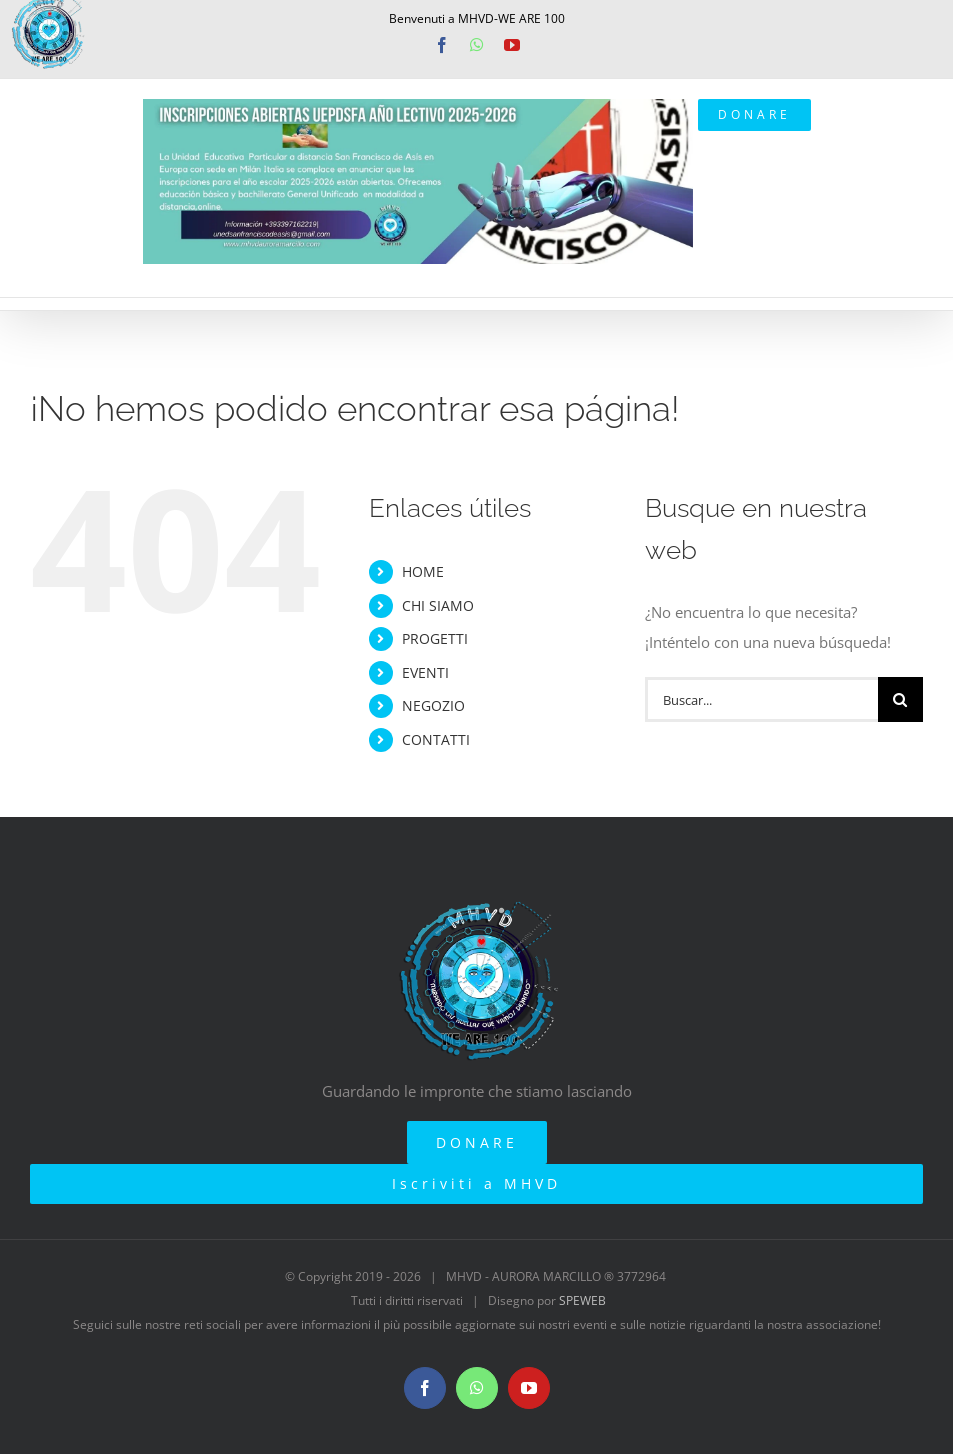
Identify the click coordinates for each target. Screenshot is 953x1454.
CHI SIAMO (438, 605)
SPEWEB (582, 1300)
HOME (423, 571)
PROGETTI (435, 638)
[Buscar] (900, 699)
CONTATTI (436, 739)
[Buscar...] (761, 699)
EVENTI (425, 672)
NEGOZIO (433, 705)
